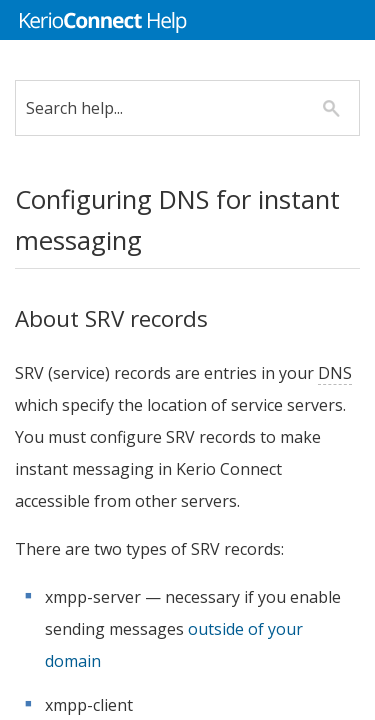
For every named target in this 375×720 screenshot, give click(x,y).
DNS (47, 405)
